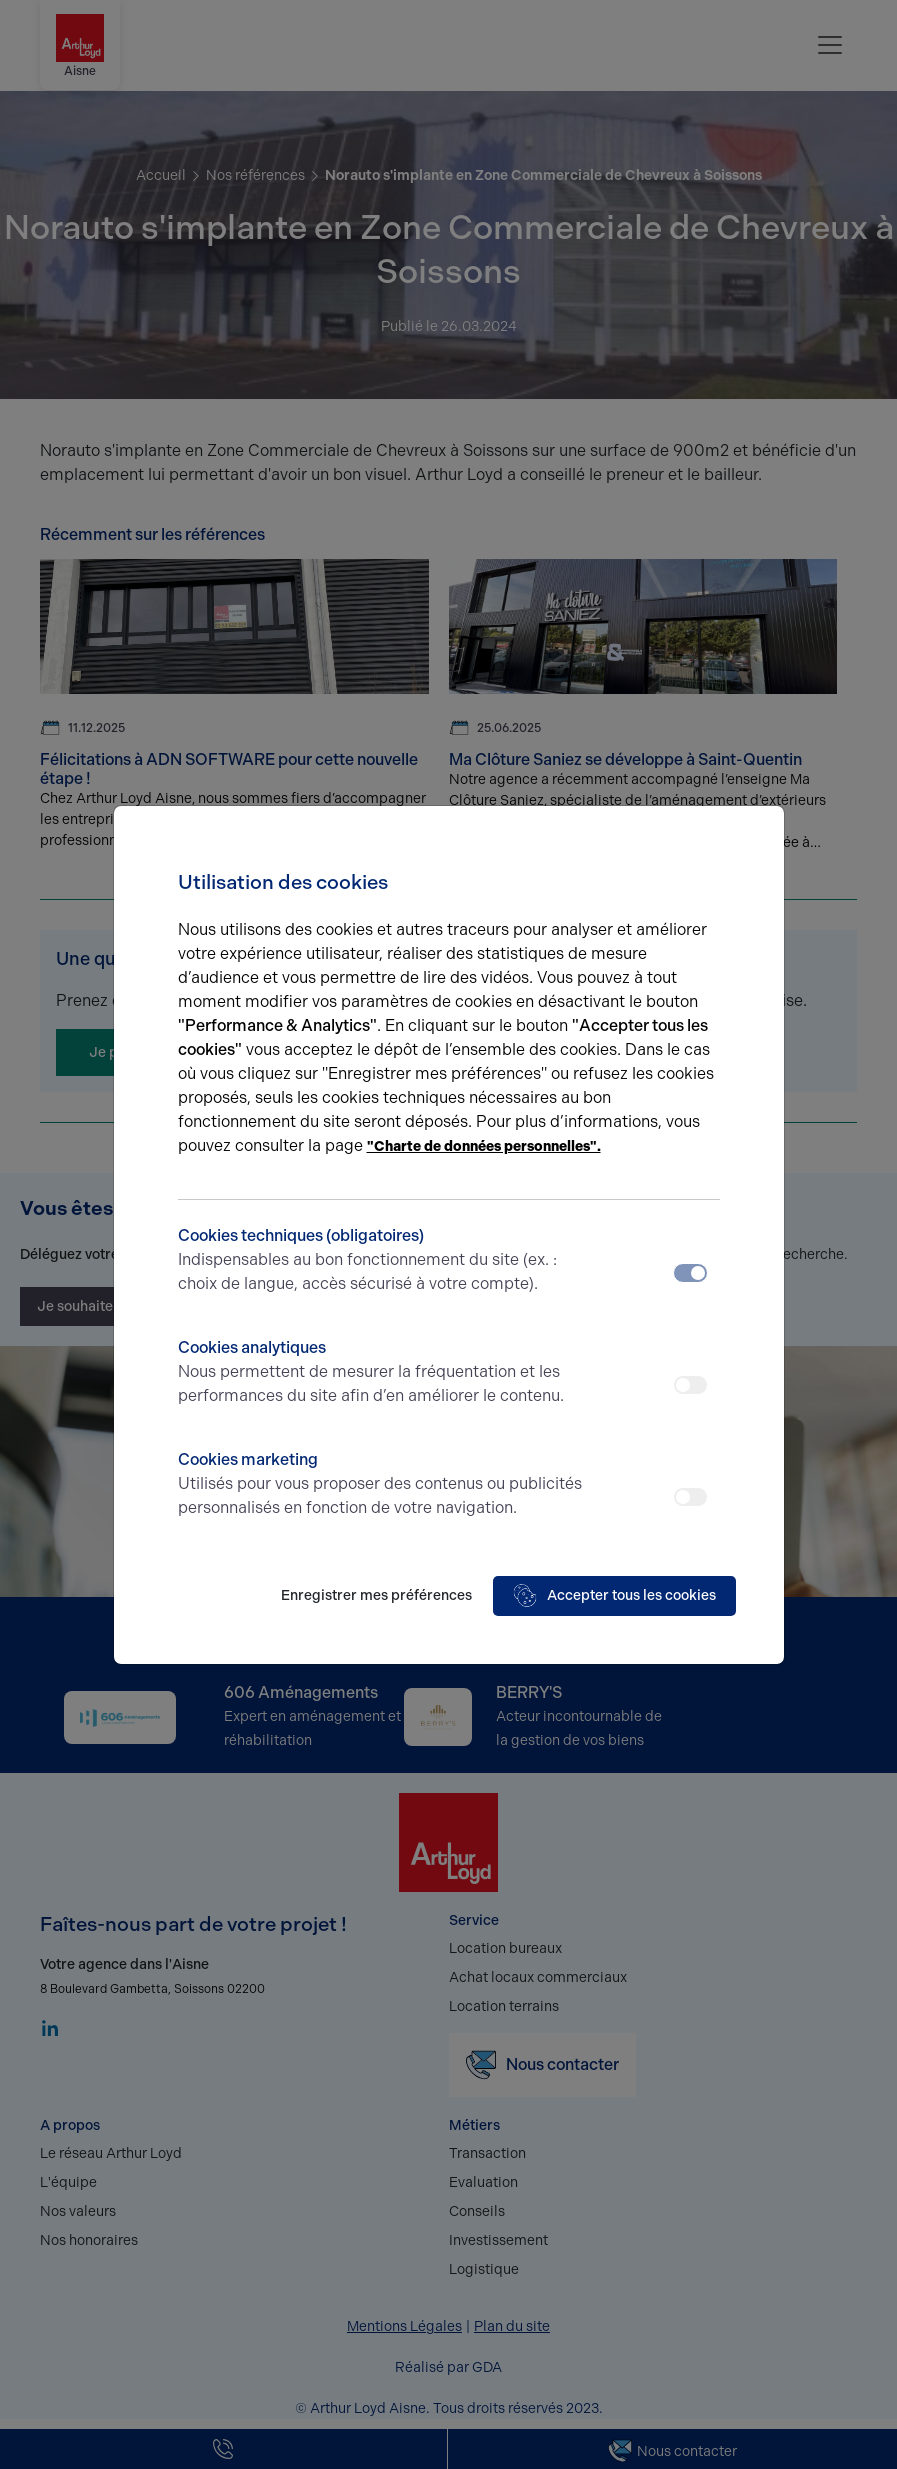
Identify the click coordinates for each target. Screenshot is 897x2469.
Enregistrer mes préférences (376, 1595)
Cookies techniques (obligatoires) (381, 1261)
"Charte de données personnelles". (484, 1146)
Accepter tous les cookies (614, 1596)
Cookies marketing (381, 1485)
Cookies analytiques (381, 1373)
